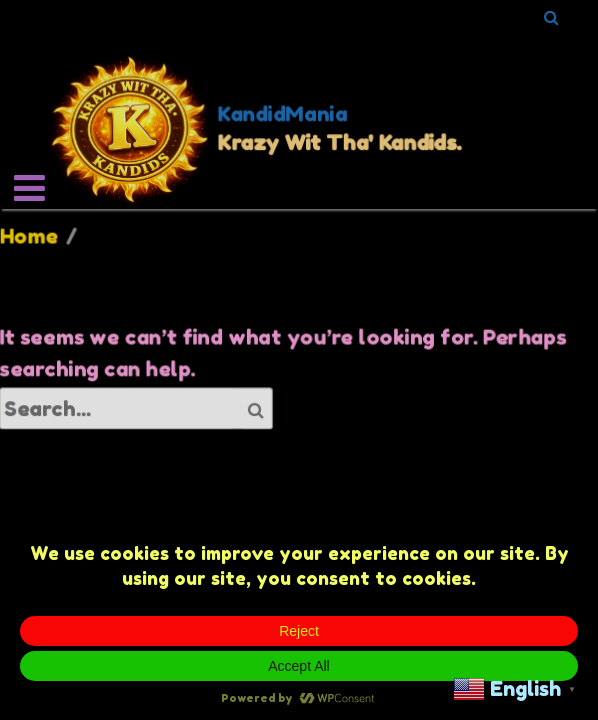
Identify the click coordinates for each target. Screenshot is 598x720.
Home (29, 236)
